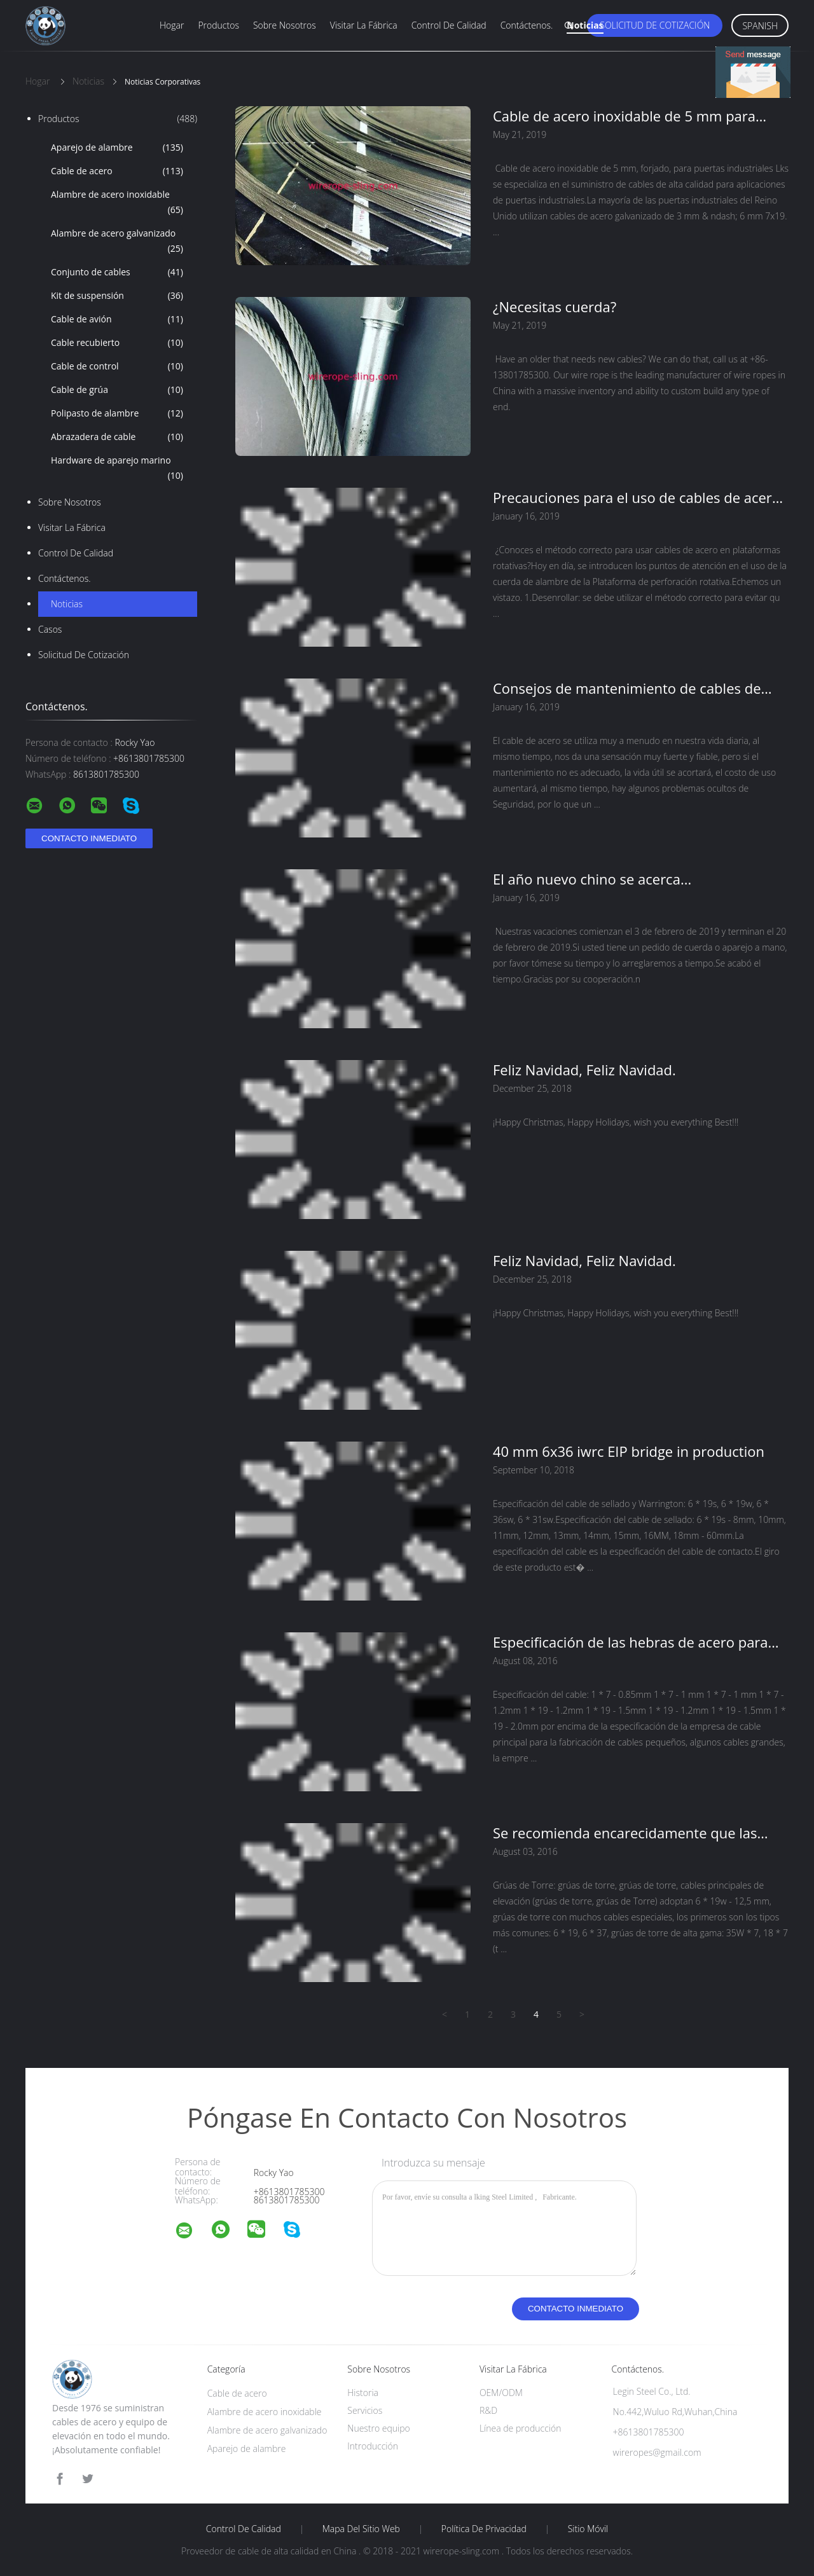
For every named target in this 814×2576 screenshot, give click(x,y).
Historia (362, 2393)
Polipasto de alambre (117, 413)
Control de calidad (448, 25)
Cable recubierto (117, 342)
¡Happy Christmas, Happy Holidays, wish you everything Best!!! (615, 1122)
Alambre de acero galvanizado (117, 241)
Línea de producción (520, 2428)
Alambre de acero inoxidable (117, 202)
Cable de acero (117, 171)
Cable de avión (117, 319)
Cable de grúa (117, 389)
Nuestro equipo (378, 2428)
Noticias (585, 25)
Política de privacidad (484, 2528)
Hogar (172, 25)
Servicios (364, 2410)
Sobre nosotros (284, 25)
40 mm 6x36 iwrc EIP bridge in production (628, 1451)
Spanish (760, 26)
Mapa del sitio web (361, 2528)
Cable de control (117, 366)
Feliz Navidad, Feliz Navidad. (584, 1069)
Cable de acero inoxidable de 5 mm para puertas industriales (624, 115)
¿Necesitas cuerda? (554, 306)
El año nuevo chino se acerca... (592, 878)
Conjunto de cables (117, 272)
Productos (218, 25)
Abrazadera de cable (117, 436)
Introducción (372, 2446)
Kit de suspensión (117, 295)
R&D (488, 2410)
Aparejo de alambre (117, 147)
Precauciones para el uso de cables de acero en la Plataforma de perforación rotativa (636, 497)
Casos (50, 629)
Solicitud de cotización (655, 25)
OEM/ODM (501, 2393)
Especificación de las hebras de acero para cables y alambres (630, 1641)
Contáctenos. (526, 25)
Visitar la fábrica (363, 25)
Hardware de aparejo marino (117, 468)
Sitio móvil (588, 2528)
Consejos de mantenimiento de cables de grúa (627, 688)
